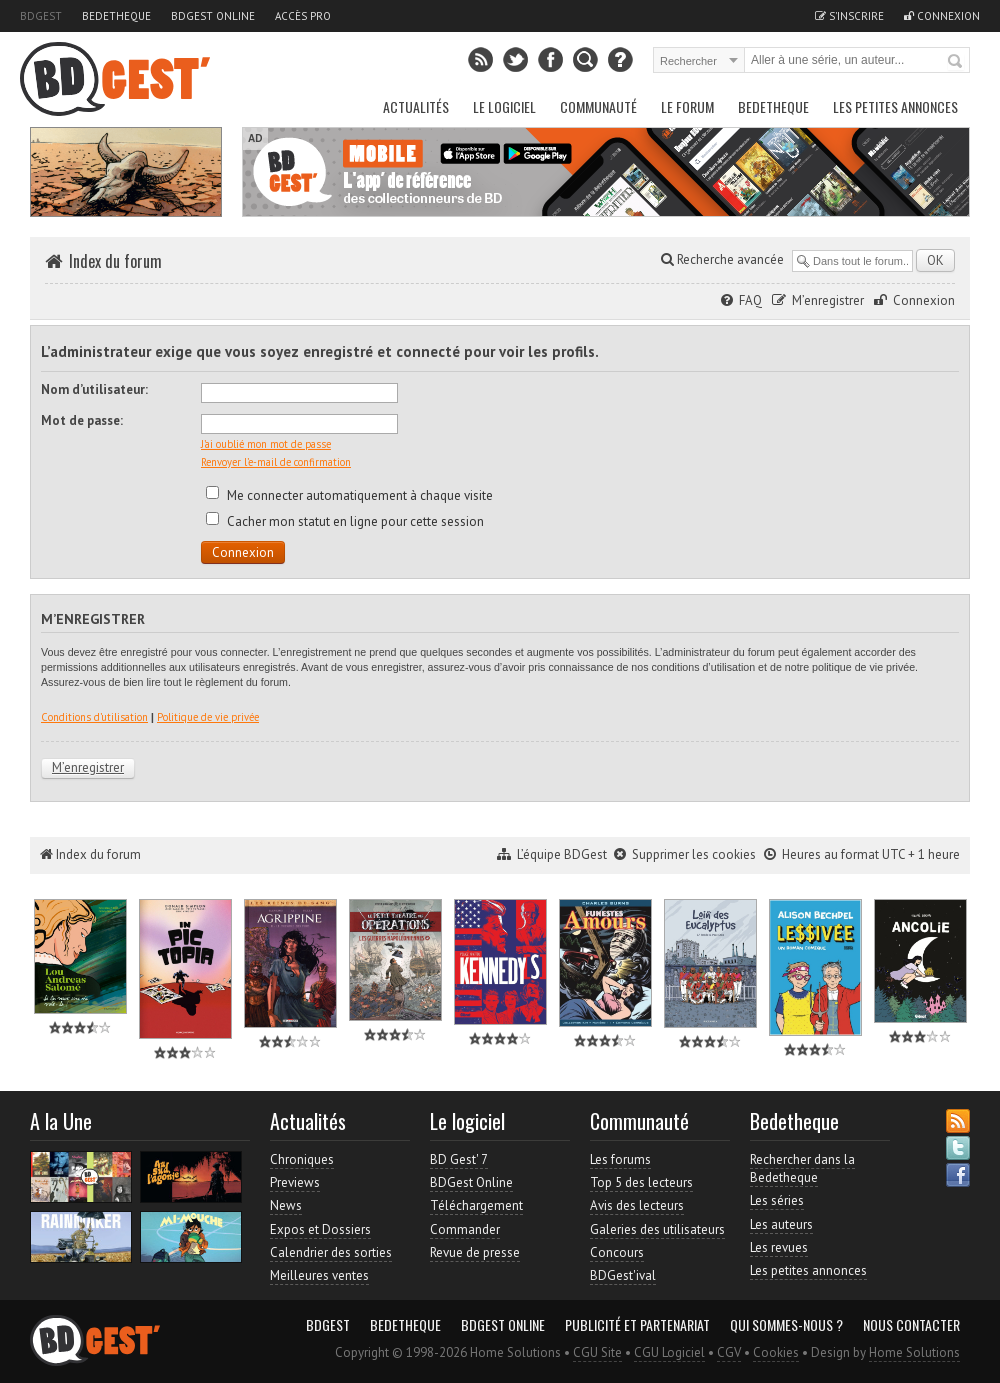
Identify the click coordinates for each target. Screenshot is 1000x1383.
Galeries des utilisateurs (657, 1229)
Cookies (776, 1352)
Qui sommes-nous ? (786, 1325)
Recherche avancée (722, 259)
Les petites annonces (895, 106)
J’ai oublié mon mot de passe (266, 444)
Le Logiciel (504, 106)
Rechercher (956, 62)
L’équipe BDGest (562, 854)
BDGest (41, 16)
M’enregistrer (828, 300)
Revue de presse (475, 1252)
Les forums (620, 1159)
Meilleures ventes (319, 1275)
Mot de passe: (82, 420)
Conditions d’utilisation (94, 717)
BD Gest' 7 (459, 1159)
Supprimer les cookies (694, 854)
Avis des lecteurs (637, 1205)
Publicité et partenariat (637, 1325)
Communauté (598, 106)
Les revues (779, 1247)
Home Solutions (914, 1352)
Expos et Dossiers (320, 1229)
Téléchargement (476, 1205)
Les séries (777, 1200)
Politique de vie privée (208, 717)
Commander (465, 1229)
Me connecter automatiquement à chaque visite (349, 495)
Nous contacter (911, 1325)
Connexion (942, 16)
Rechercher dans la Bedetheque (802, 1168)
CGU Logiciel (669, 1352)
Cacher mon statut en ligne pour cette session (345, 521)
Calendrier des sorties (331, 1252)
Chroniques (302, 1159)
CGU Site (597, 1352)
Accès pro (303, 16)
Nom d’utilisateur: (94, 389)
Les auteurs (781, 1224)
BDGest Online (213, 16)
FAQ (750, 300)
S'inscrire (849, 16)
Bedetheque (116, 16)
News (286, 1205)
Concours (617, 1252)
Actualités (416, 106)
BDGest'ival (623, 1275)
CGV (729, 1352)
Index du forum (115, 261)
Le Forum (687, 106)
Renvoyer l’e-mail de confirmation (276, 462)
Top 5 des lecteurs (641, 1182)
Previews (295, 1182)
